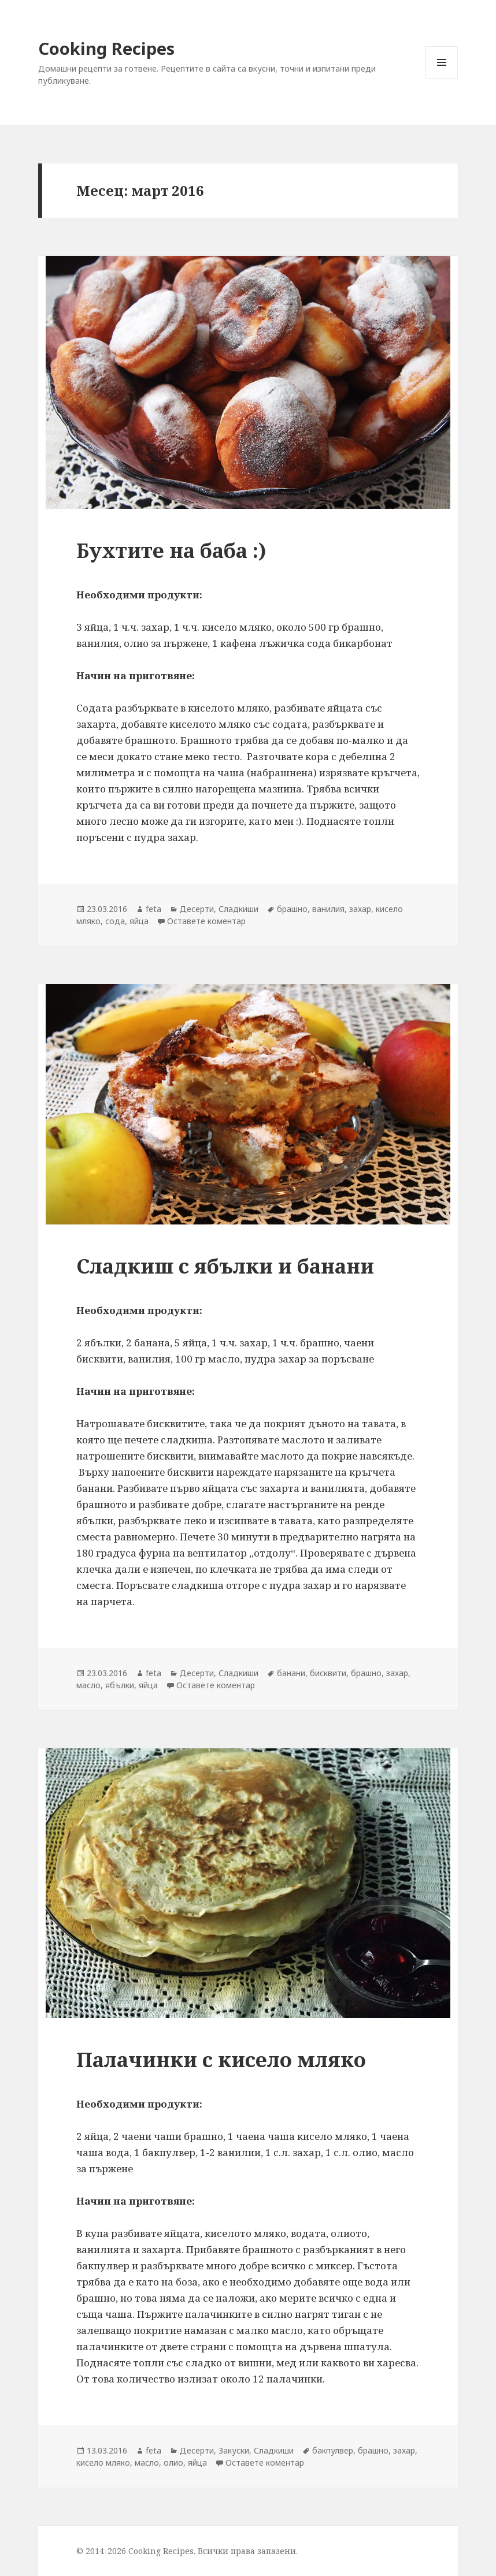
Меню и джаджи (442, 78)
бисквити (328, 1672)
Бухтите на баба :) (171, 550)
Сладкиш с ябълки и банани (225, 1265)
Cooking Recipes (106, 48)
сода (115, 920)
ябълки (119, 1685)
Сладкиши (238, 908)
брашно (292, 908)
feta (153, 908)
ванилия (328, 908)
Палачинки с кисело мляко (221, 2059)
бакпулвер (332, 2450)
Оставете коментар (206, 920)
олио (173, 2462)
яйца (139, 920)
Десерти (197, 908)
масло (88, 1685)
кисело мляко (103, 2462)
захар (360, 908)
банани (291, 1672)
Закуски (234, 2450)
